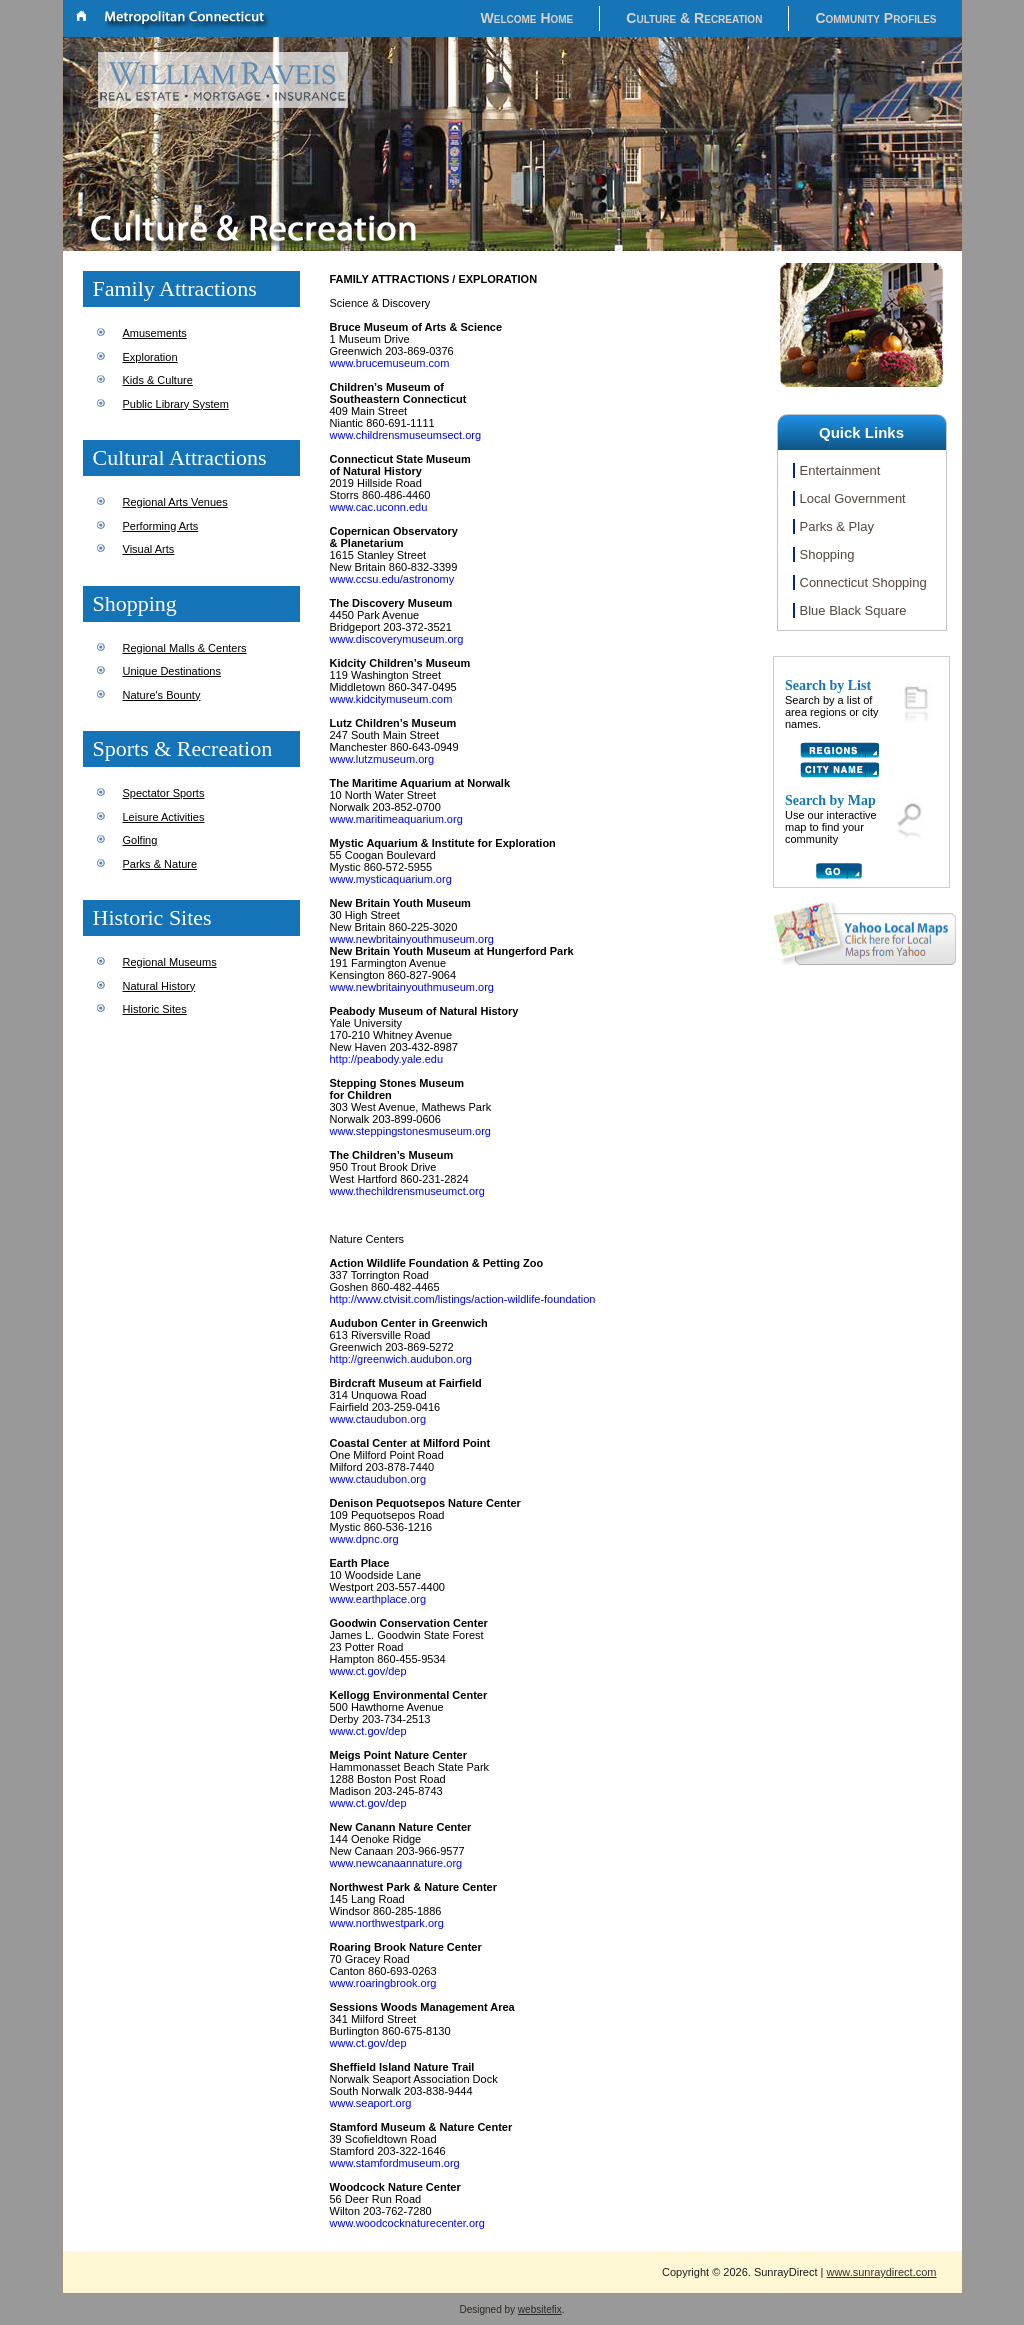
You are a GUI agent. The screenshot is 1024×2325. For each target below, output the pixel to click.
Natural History (159, 986)
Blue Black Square (853, 610)
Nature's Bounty (162, 695)
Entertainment (840, 470)
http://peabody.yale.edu (387, 1059)
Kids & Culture (158, 380)
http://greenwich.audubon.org (401, 1359)
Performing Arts (161, 526)
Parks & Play (837, 526)
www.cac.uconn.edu (379, 507)
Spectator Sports (164, 793)
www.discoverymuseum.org (397, 639)
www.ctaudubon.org (378, 1419)
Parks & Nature (160, 864)
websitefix (540, 2309)
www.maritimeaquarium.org (396, 819)
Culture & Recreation (694, 18)
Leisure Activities (164, 817)
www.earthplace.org (378, 1599)
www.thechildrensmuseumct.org (407, 1191)
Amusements (155, 333)
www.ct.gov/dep (368, 1671)
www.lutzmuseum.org (382, 759)
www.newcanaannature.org (396, 1863)
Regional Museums (170, 962)
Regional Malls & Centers (185, 648)
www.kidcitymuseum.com (391, 699)
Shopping (827, 554)
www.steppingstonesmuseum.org (410, 1131)
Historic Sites (155, 1009)
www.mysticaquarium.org (391, 879)
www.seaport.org (371, 2103)
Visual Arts (149, 549)
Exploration (150, 357)
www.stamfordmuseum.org (395, 2163)
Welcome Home (527, 18)
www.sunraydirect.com (881, 2272)
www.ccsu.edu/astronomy (392, 579)
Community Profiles (875, 18)
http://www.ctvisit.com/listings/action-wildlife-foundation (463, 1299)
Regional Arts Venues (175, 502)
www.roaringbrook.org (383, 1983)
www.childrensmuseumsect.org (406, 435)
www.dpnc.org (364, 1539)
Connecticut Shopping (863, 582)
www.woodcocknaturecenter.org (407, 2223)
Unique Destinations (172, 671)
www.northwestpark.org (387, 1923)
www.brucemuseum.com (390, 363)
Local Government (853, 498)
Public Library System (176, 404)
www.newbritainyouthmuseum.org (412, 939)
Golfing (140, 840)
